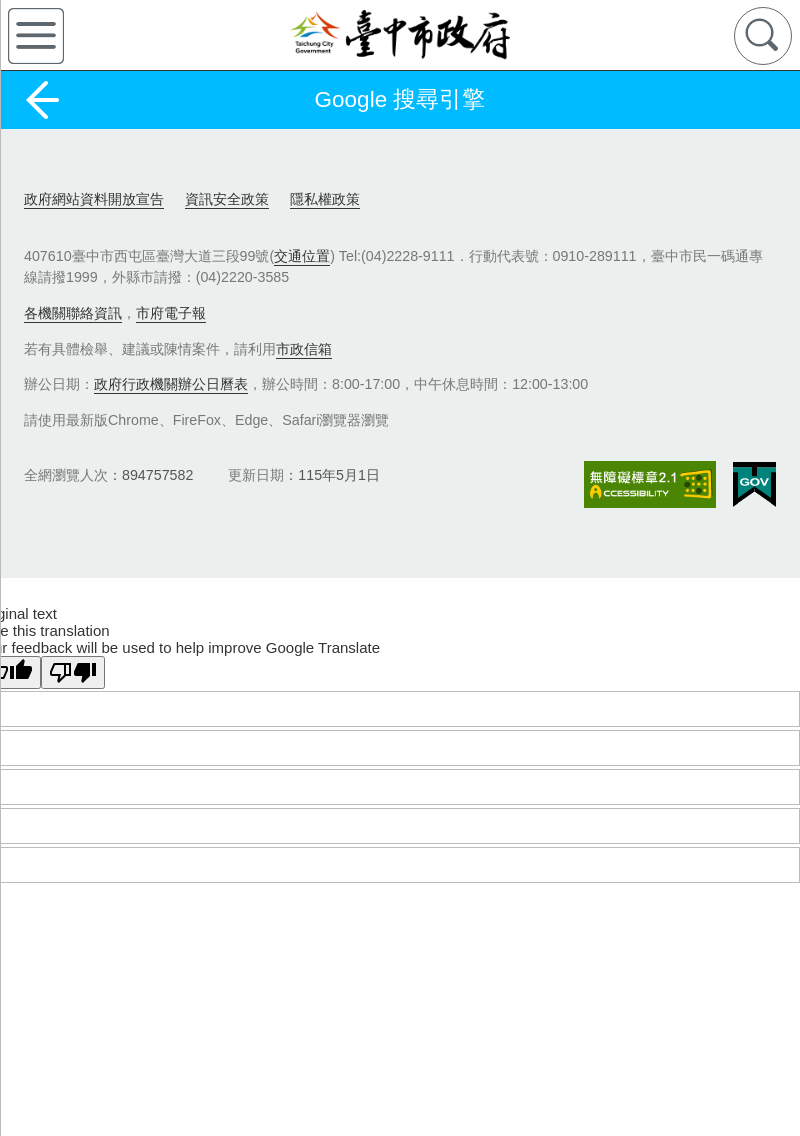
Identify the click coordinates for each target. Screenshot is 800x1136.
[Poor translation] (73, 672)
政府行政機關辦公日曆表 (171, 384)
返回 (42, 100)
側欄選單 (36, 36)
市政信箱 (304, 349)
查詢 (763, 36)
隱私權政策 (325, 199)
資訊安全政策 (227, 199)
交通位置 (302, 256)
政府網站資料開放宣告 (94, 199)
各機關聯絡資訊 (73, 313)
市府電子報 (171, 313)
